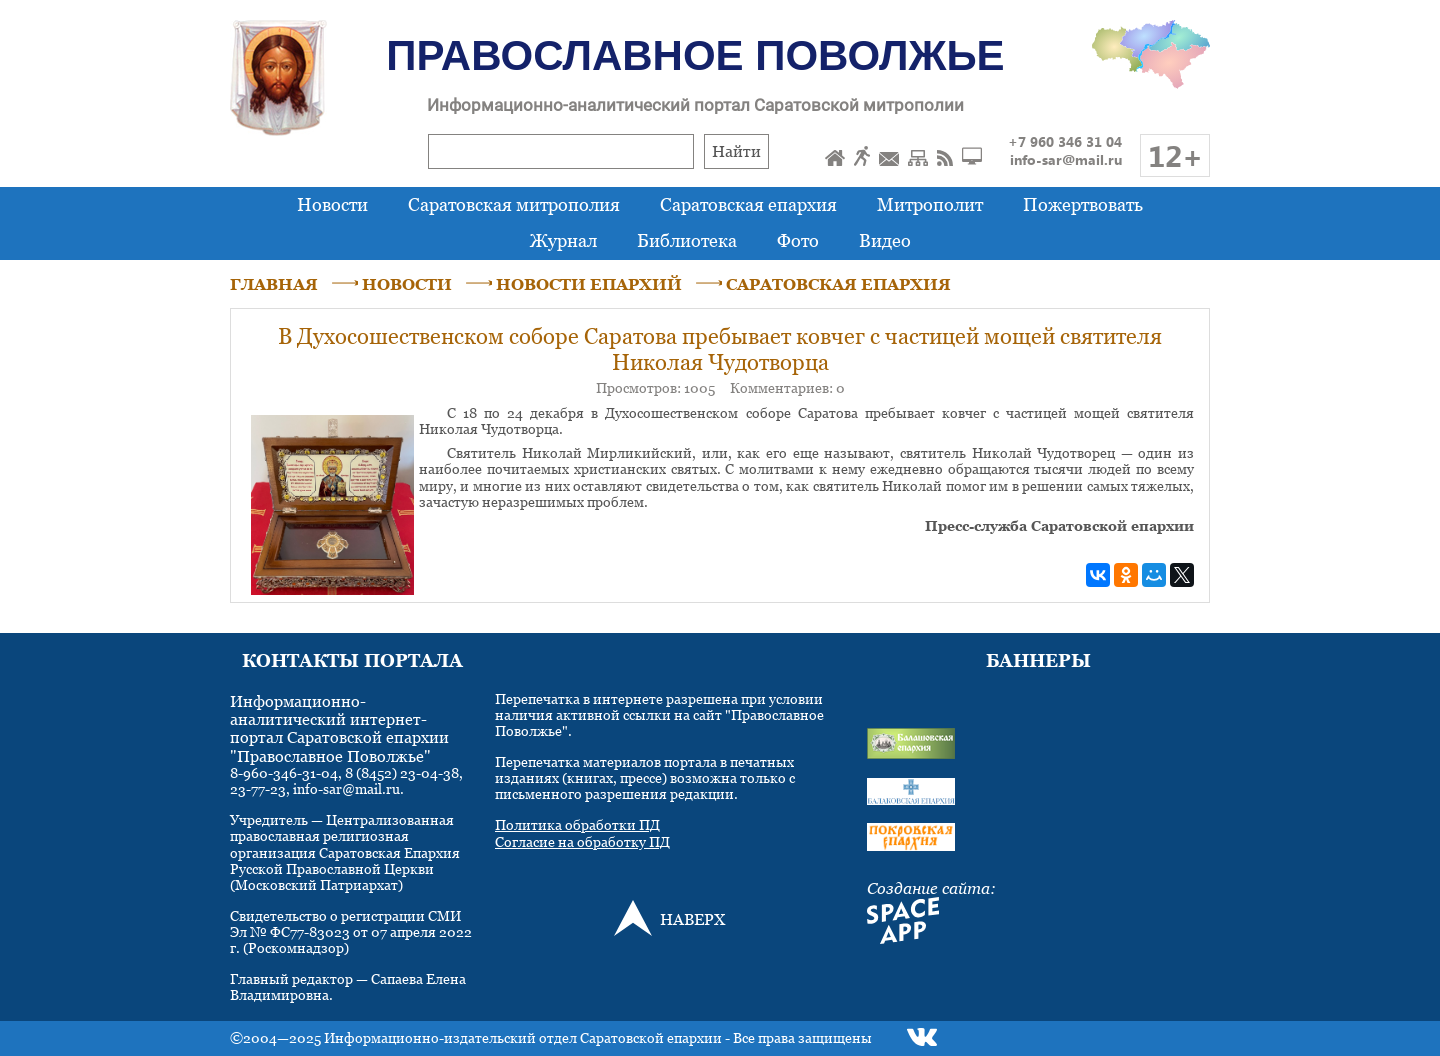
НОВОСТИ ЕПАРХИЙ (589, 284)
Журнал (563, 240)
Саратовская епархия (748, 204)
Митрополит (930, 204)
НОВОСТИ (407, 284)
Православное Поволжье (695, 55)
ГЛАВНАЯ (274, 284)
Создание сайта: (931, 888)
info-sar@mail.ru (1066, 159)
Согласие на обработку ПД (582, 841)
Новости (332, 204)
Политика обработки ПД (577, 824)
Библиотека (687, 240)
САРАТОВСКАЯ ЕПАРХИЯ (838, 284)
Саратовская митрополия (514, 204)
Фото (798, 240)
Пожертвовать (1083, 204)
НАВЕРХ (692, 919)
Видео (885, 240)
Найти (736, 151)
